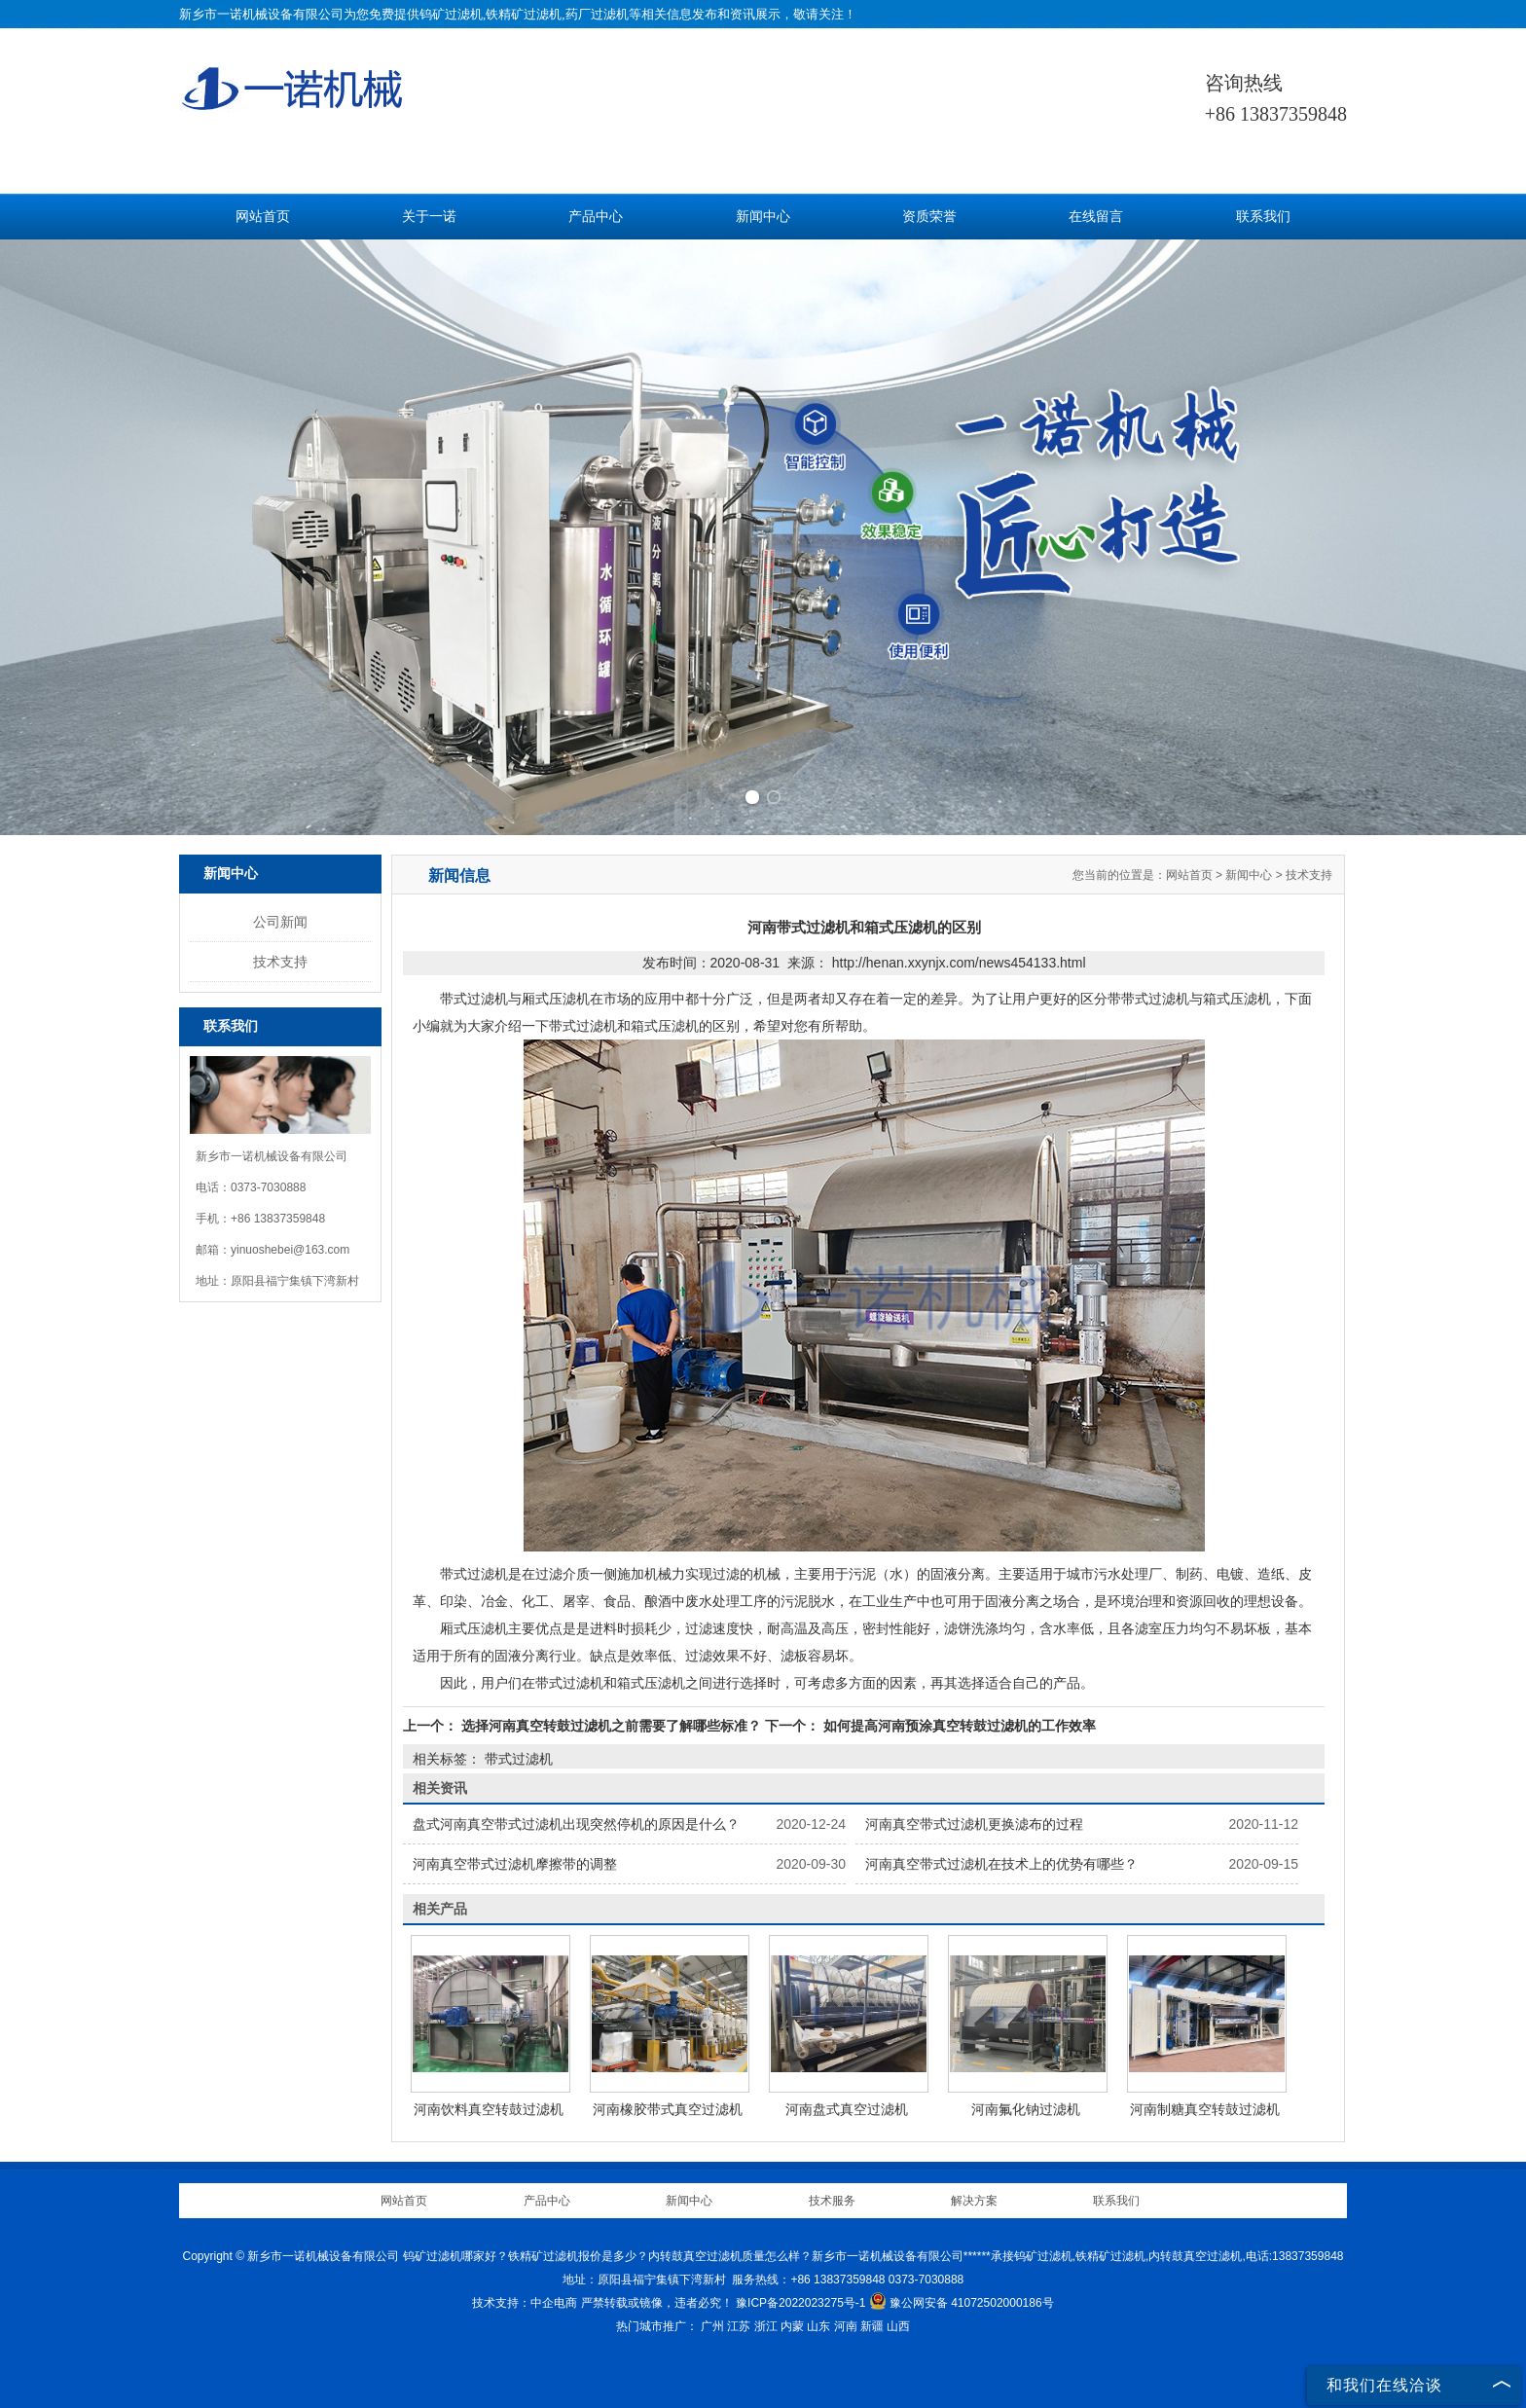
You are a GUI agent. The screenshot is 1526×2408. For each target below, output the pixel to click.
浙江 (766, 2326)
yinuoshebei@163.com (290, 1250)
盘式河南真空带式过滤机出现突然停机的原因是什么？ (576, 1824)
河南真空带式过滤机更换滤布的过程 (974, 1824)
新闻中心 (763, 216)
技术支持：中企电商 (524, 2303)
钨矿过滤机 (451, 14)
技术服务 (832, 2200)
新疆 (872, 2326)
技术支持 (280, 961)
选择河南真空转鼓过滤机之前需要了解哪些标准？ (611, 1725)
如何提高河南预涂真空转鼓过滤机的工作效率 (957, 1725)
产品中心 (595, 216)
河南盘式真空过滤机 (846, 2109)
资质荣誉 (929, 216)
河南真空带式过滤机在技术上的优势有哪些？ (1001, 1864)
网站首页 (263, 216)
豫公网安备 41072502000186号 (961, 2303)
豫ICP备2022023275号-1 (800, 2303)
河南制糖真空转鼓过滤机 (1205, 2109)
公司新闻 (280, 922)
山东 (818, 2326)
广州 (712, 2326)
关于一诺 (429, 216)
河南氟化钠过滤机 (1025, 2109)
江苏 (738, 2326)
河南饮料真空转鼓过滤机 (488, 2109)
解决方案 (974, 2200)
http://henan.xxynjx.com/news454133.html (959, 962)
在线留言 (1096, 216)
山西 (898, 2326)
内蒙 (792, 2326)
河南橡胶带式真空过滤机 (668, 2109)
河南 (845, 2326)
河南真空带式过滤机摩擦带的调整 (515, 1864)
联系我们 (1263, 216)
